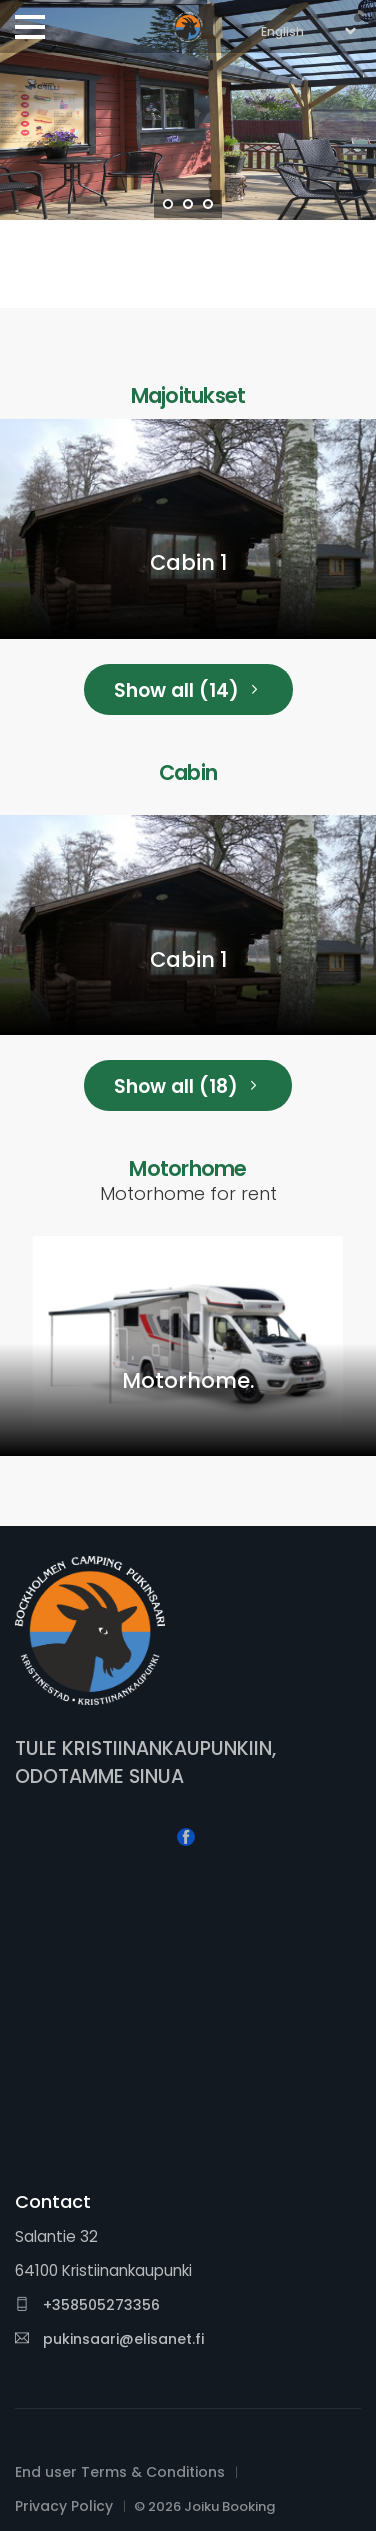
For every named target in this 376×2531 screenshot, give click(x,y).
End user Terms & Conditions (120, 2472)
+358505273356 (87, 2305)
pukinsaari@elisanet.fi (109, 2339)
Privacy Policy (64, 2506)
